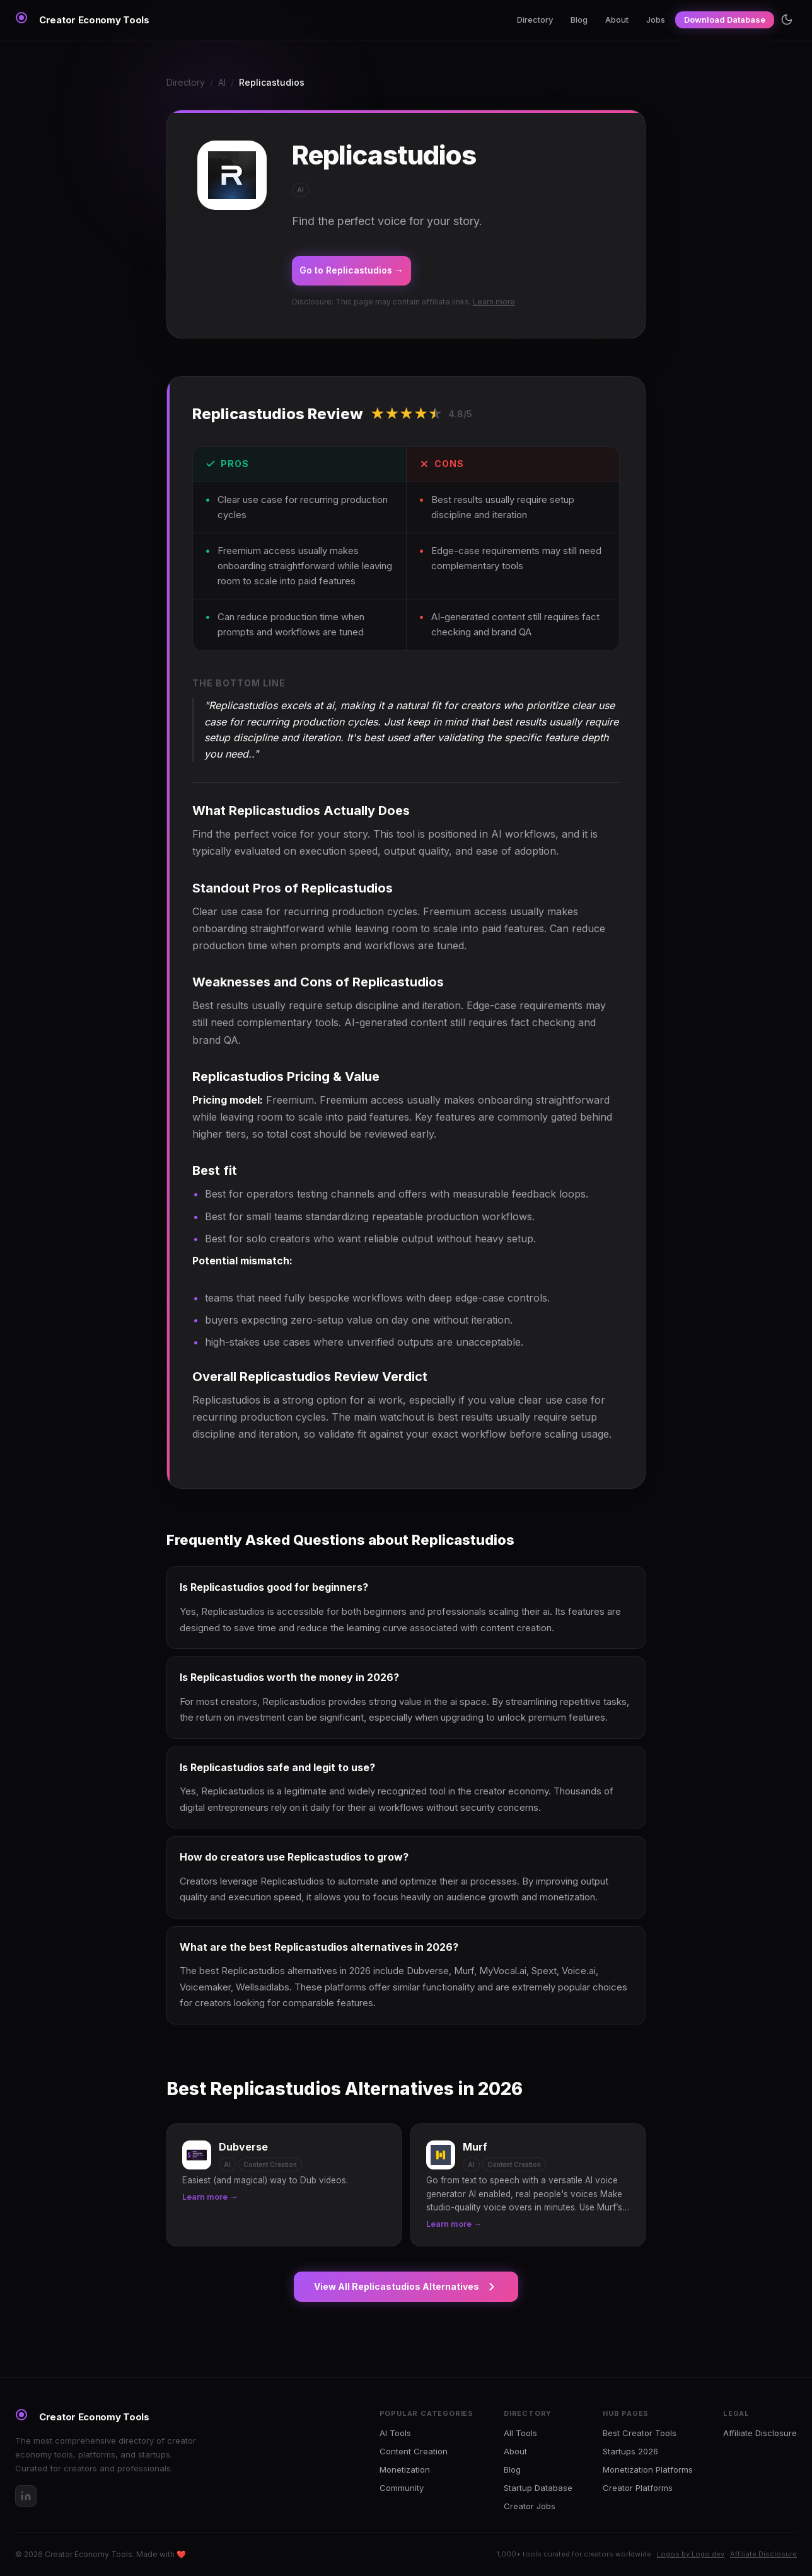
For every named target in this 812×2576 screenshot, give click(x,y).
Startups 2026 (630, 2451)
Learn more (494, 301)
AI (222, 82)
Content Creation (414, 2451)
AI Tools (395, 2433)
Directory (535, 19)
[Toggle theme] (787, 19)
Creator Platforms (638, 2488)
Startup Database (538, 2488)
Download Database (724, 19)
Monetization (405, 2469)
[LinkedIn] (26, 2496)
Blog (579, 19)
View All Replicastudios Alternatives (406, 2286)
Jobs (655, 19)
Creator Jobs (529, 2506)
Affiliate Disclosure (760, 2433)
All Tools (520, 2433)
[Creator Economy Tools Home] (82, 20)
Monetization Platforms (648, 2469)
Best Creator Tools (639, 2433)
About (617, 19)
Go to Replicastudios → (351, 270)
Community (402, 2488)
